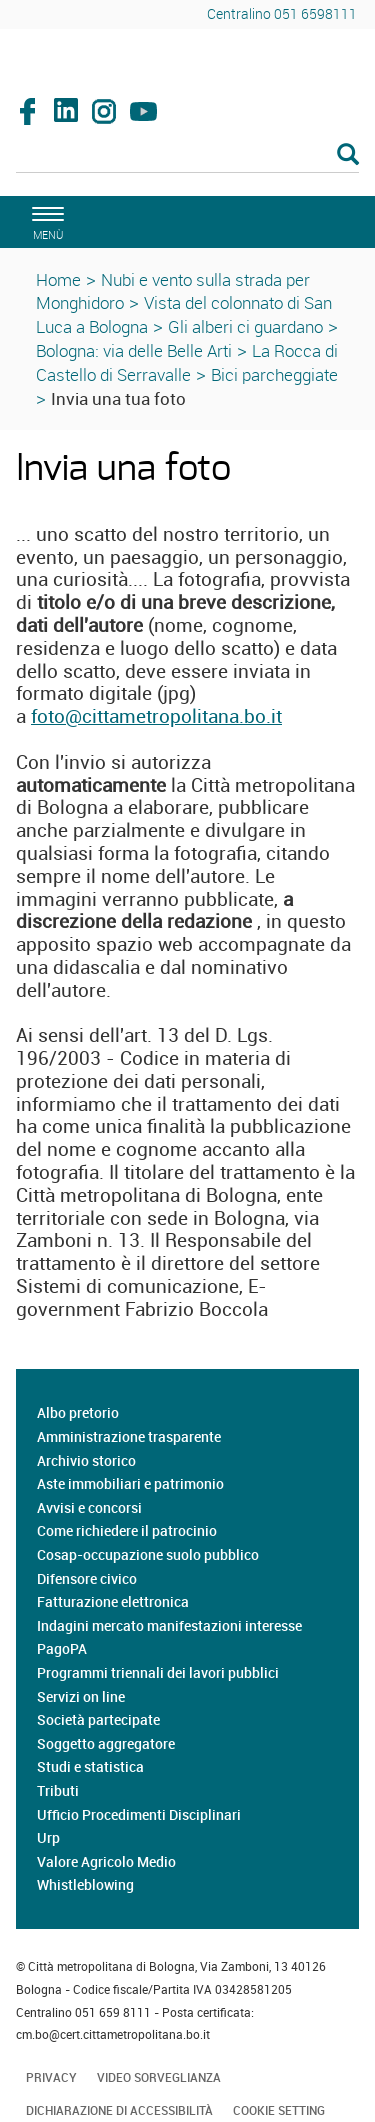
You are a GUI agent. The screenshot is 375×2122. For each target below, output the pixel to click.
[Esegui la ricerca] (348, 155)
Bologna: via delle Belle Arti (134, 350)
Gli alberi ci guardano (245, 326)
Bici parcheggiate (274, 374)
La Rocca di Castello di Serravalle (187, 362)
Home (58, 279)
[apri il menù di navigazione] (45, 220)
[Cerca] (187, 156)
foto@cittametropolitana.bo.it (156, 716)
